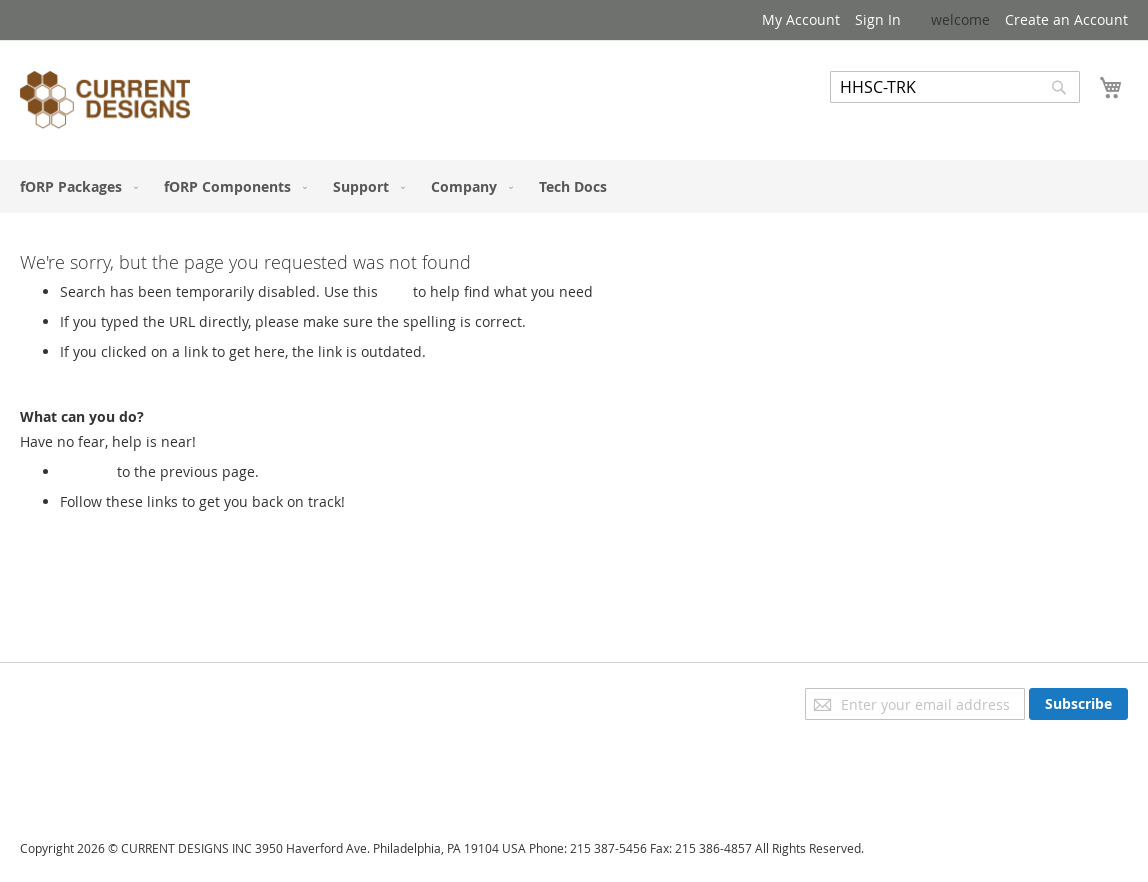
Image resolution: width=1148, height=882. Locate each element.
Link (395, 291)
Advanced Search (888, 117)
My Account (801, 19)
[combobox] (955, 87)
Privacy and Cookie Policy (103, 697)
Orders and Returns (87, 753)
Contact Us (56, 781)
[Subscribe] (1078, 704)
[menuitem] (75, 186)
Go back (86, 471)
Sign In (878, 19)
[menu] (574, 186)
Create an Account (1066, 19)
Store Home (99, 521)
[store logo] (105, 103)
